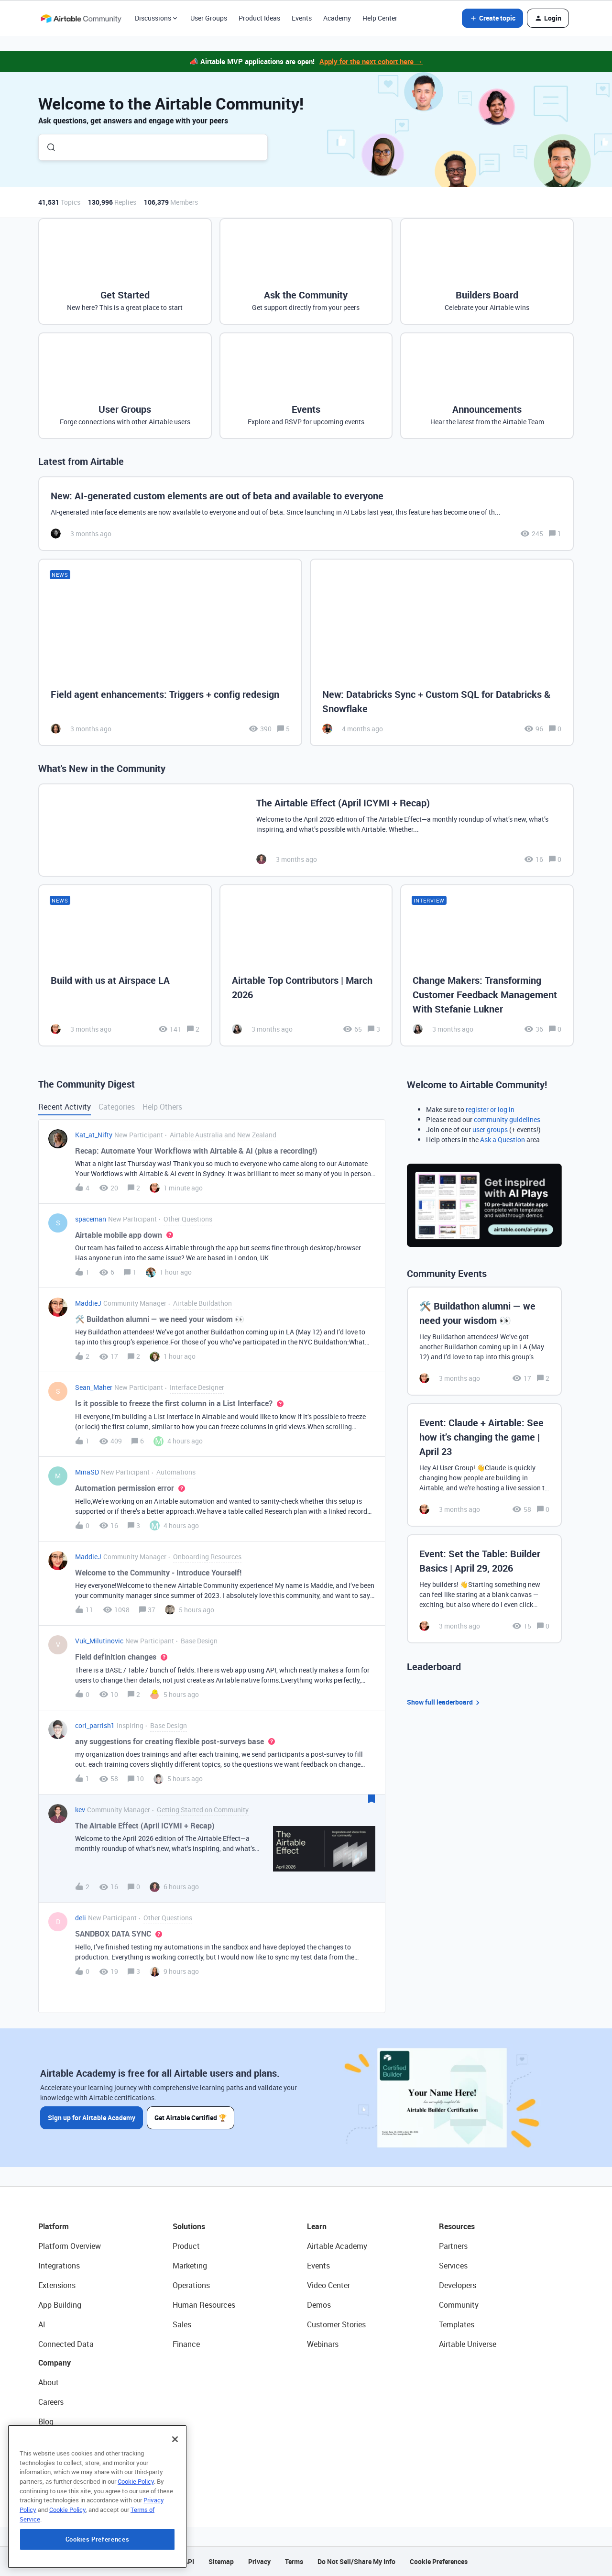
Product (186, 2246)
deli (80, 1917)
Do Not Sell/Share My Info (356, 2561)
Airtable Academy (337, 2246)
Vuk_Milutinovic (99, 1640)
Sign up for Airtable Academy (91, 2117)
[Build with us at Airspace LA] (125, 965)
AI (41, 2324)
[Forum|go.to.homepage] (80, 18)
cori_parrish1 (95, 1725)
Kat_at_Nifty (93, 1134)
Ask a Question (502, 1139)
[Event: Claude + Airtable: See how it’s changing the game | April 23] (484, 1465)
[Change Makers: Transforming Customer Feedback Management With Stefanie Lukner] (487, 965)
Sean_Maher (93, 1387)
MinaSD (87, 1471)
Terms (294, 2561)
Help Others (162, 1106)
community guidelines (507, 1119)
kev (80, 1809)
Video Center (328, 2285)
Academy (337, 17)
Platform (53, 2226)
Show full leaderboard (444, 1702)
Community (459, 2305)
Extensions (57, 2285)
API (189, 2561)
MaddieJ (88, 1303)
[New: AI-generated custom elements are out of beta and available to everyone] (306, 513)
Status (49, 2441)
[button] (492, 18)
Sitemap (221, 2561)
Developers (457, 2285)
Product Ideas (259, 17)
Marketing (190, 2265)
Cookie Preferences (439, 2561)
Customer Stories (336, 2324)
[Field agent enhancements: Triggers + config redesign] (170, 653)
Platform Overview (69, 2246)
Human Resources (204, 2305)
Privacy (259, 2561)
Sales (182, 2324)
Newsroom (56, 2460)
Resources (457, 2226)
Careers (51, 2402)
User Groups (208, 17)
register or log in (490, 1109)
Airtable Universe (467, 2344)
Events (302, 17)
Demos (319, 2305)
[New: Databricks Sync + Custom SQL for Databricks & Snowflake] (442, 653)
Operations (191, 2285)
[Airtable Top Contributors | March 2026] (306, 965)
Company (54, 2362)
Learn (317, 2226)
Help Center (379, 17)
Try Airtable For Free (72, 2480)
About (48, 2382)
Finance (186, 2344)
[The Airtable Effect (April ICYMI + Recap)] (306, 830)
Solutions (189, 2226)
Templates (456, 2324)
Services (453, 2265)
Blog (46, 2421)
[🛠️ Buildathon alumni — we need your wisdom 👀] (484, 1341)
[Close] (175, 2502)
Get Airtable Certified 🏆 (190, 2117)
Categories (116, 1106)
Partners (453, 2246)
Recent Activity (64, 1106)
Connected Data (66, 2344)
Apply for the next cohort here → (371, 61)
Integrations (59, 2265)
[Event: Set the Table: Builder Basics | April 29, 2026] (484, 1588)
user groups (490, 1129)
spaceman (90, 1218)
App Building (59, 2305)
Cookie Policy (136, 2544)
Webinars (323, 2344)
